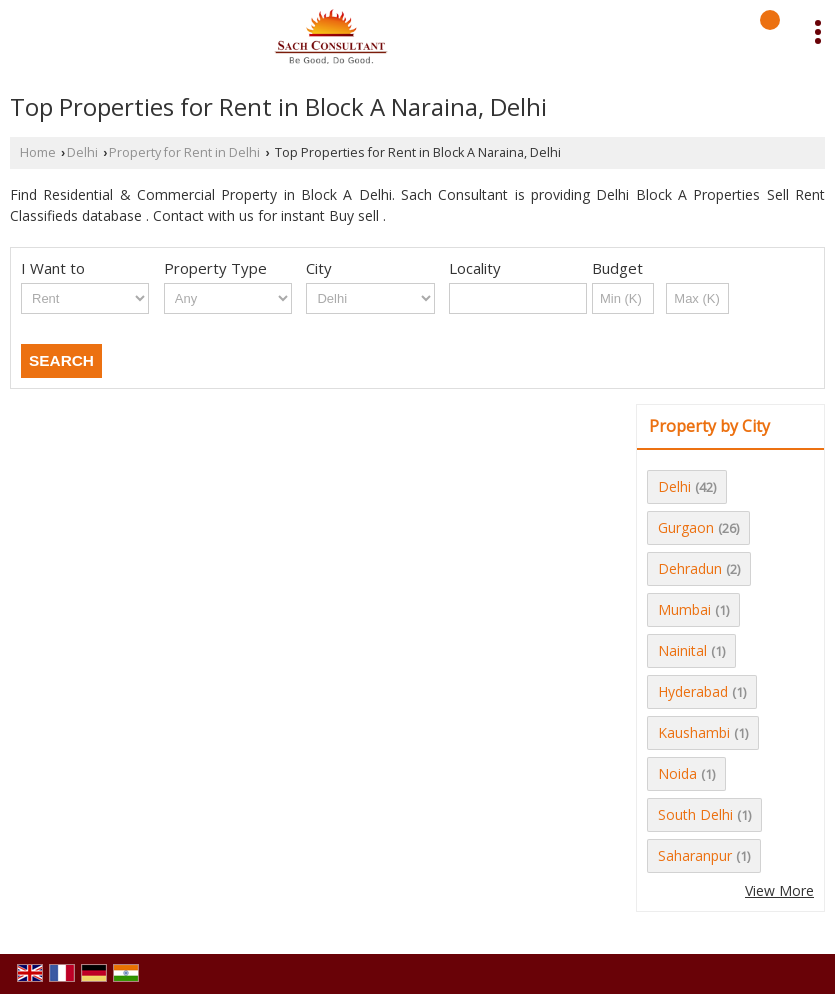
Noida (677, 773)
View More (779, 890)
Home (38, 152)
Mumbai (684, 609)
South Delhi (695, 814)
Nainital (682, 650)
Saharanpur (695, 855)
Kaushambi (694, 732)
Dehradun (690, 568)
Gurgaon (686, 527)
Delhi (82, 152)
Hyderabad (693, 691)
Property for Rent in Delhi (184, 152)
